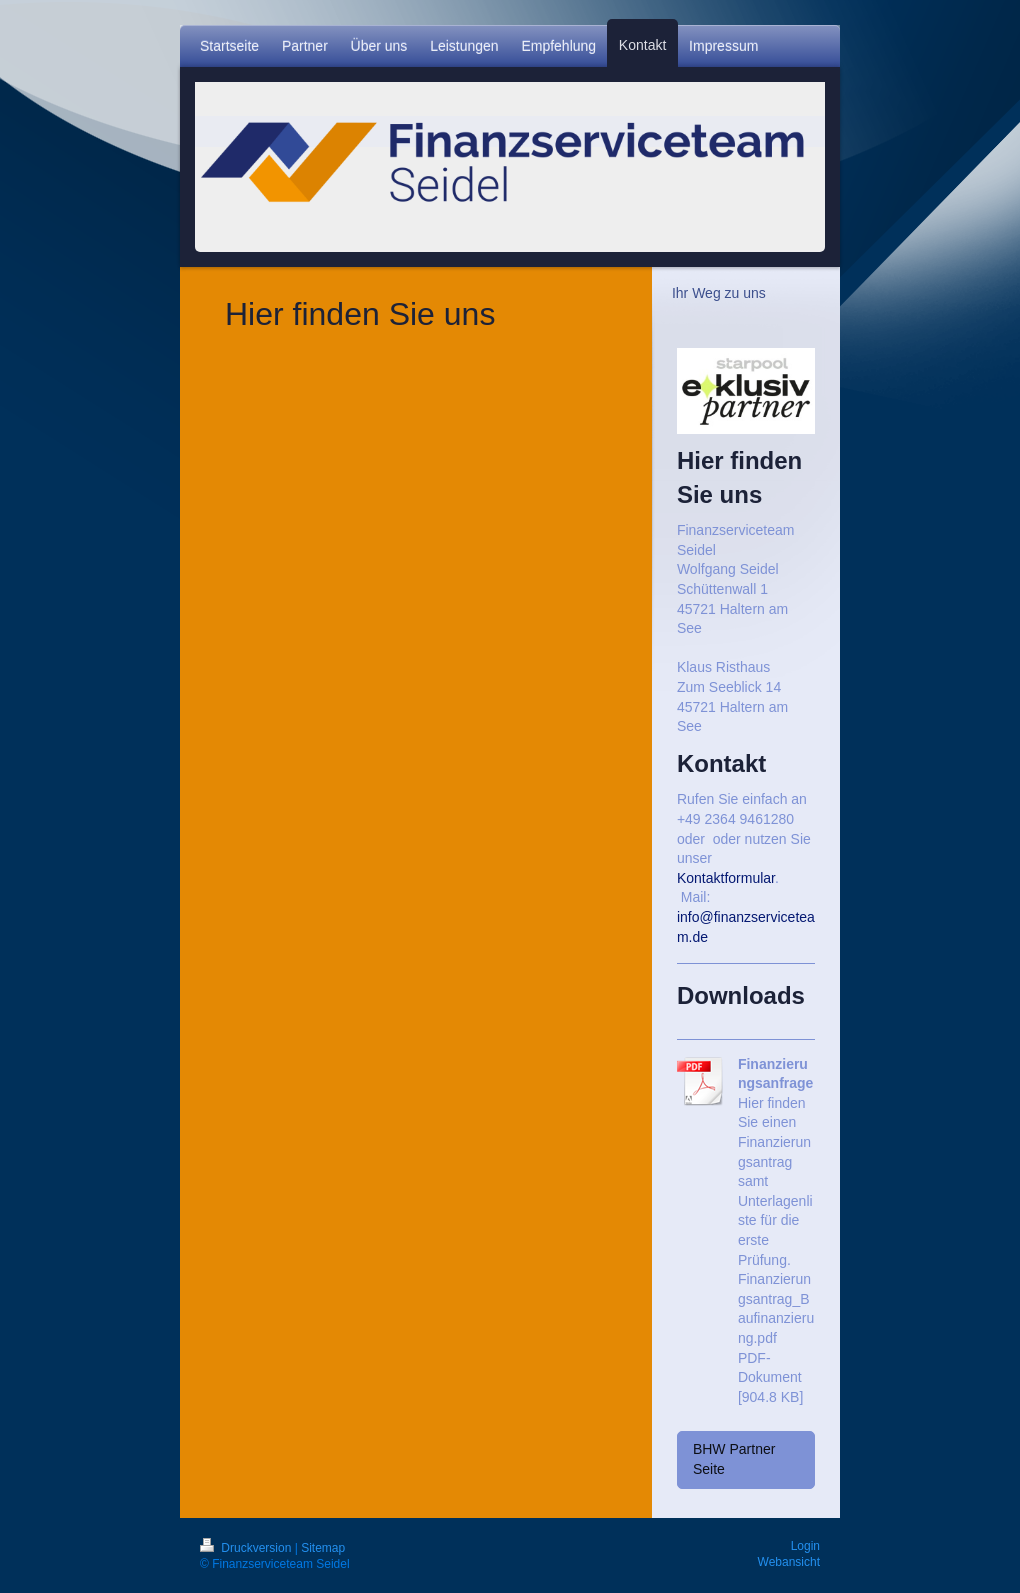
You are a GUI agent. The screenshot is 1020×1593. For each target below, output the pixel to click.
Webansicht (789, 1562)
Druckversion (247, 1548)
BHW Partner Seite (734, 1459)
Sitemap (323, 1548)
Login (805, 1546)
